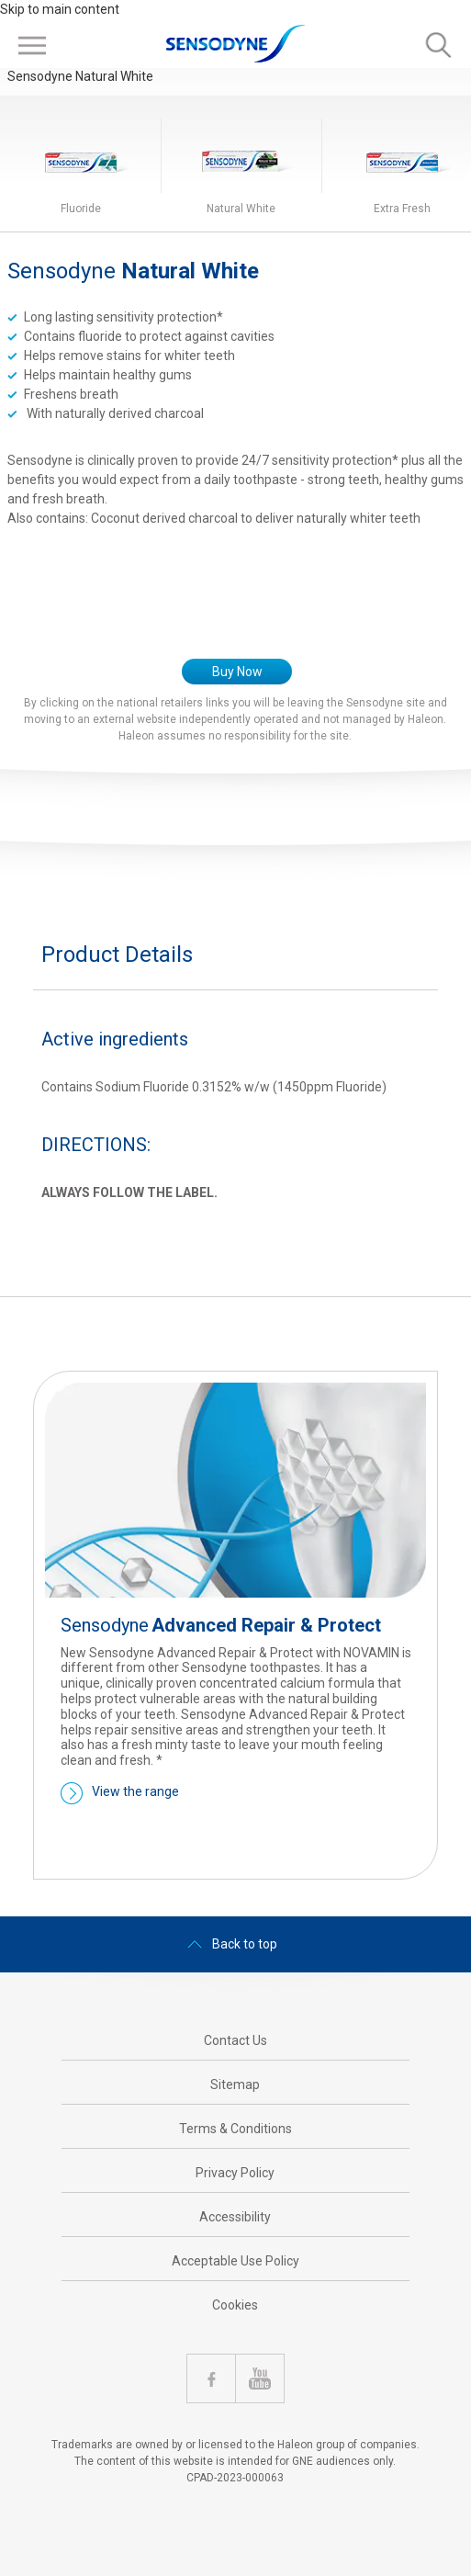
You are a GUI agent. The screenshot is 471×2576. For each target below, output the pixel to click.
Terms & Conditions (235, 2128)
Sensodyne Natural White (80, 76)
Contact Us (235, 2040)
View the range (135, 1791)
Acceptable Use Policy (235, 2261)
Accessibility (235, 2216)
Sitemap (235, 2084)
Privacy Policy (235, 2172)
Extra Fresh (402, 208)
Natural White (241, 208)
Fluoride (81, 208)
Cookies (235, 2305)
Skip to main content (59, 9)
